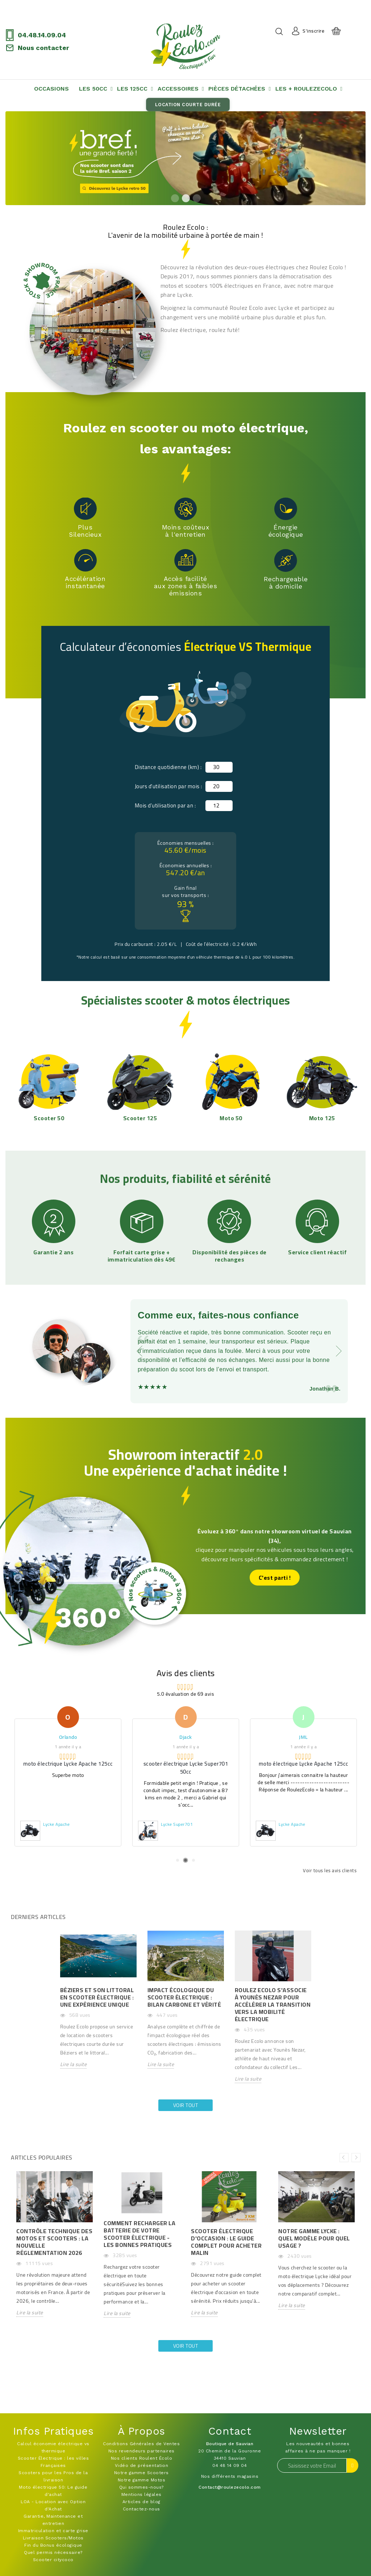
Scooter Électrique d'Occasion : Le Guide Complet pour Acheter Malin (226, 2242)
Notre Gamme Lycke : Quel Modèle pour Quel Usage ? (314, 2238)
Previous (344, 2157)
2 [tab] (185, 197)
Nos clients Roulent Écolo (141, 2458)
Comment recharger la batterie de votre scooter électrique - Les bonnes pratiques (139, 2234)
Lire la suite (73, 2065)
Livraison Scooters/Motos (53, 2537)
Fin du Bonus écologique (53, 2545)
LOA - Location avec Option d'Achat (53, 2505)
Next (355, 2157)
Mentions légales (141, 2494)
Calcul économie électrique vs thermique (53, 2447)
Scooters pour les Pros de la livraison (53, 2476)
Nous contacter (43, 47)
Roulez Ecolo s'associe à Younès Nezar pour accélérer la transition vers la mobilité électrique (273, 2004)
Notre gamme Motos (142, 2479)
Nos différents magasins (230, 2476)
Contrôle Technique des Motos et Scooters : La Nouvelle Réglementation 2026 (54, 2242)
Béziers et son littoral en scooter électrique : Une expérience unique (97, 1997)
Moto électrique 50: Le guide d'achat (53, 2491)
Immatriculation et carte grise (53, 2530)
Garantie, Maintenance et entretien (53, 2520)
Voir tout (185, 2105)
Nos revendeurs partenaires (141, 2451)
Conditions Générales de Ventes (141, 2443)
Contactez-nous (141, 2508)
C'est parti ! (275, 1577)
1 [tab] (174, 197)
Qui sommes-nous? (141, 2487)
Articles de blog (141, 2501)
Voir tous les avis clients (330, 1870)
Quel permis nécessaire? (53, 2552)
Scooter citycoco (53, 2559)
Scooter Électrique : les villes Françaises (53, 2462)
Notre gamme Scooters (141, 2472)
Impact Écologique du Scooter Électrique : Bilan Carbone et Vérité (184, 1997)
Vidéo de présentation (141, 2465)
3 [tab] (196, 197)
